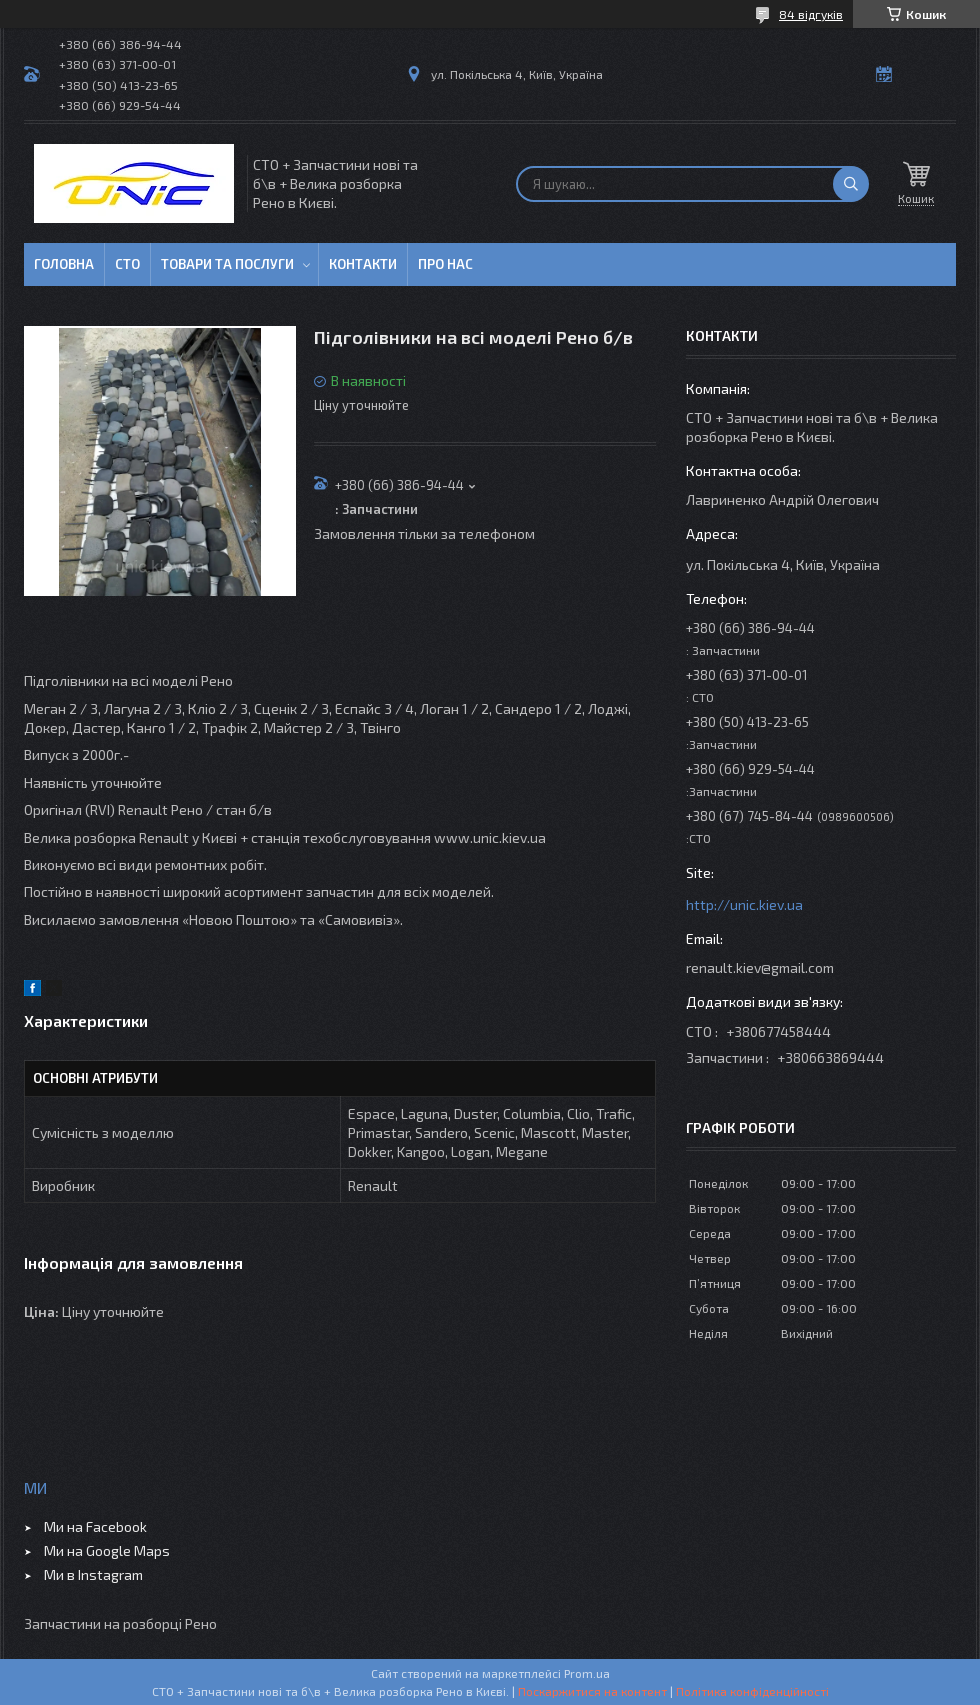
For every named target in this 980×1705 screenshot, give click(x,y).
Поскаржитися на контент (592, 1691)
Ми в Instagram (93, 1574)
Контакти (363, 264)
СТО (127, 264)
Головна (64, 264)
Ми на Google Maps (107, 1550)
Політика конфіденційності (752, 1691)
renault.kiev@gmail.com (760, 967)
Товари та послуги (227, 264)
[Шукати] (851, 184)
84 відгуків (811, 14)
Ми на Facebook (95, 1526)
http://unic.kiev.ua (744, 904)
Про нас (445, 264)
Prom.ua (587, 1673)
